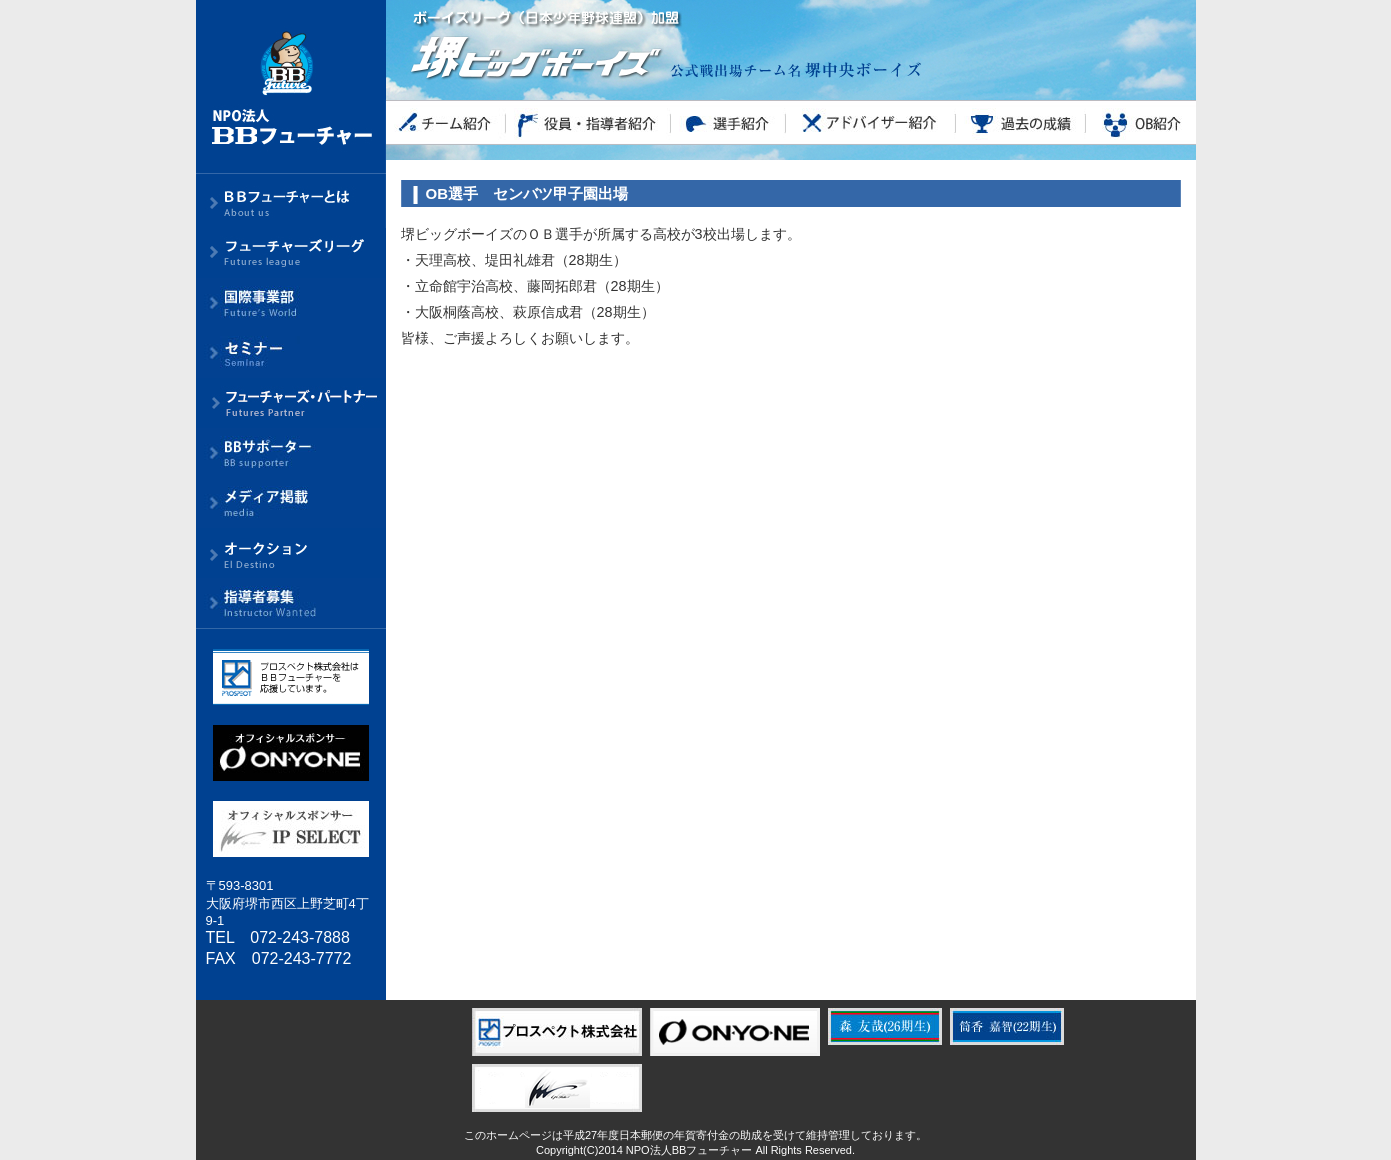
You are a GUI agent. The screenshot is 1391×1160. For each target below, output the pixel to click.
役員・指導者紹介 (588, 122)
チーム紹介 (446, 122)
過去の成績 (1021, 122)
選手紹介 (728, 122)
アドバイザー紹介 (871, 122)
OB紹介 (1141, 122)
